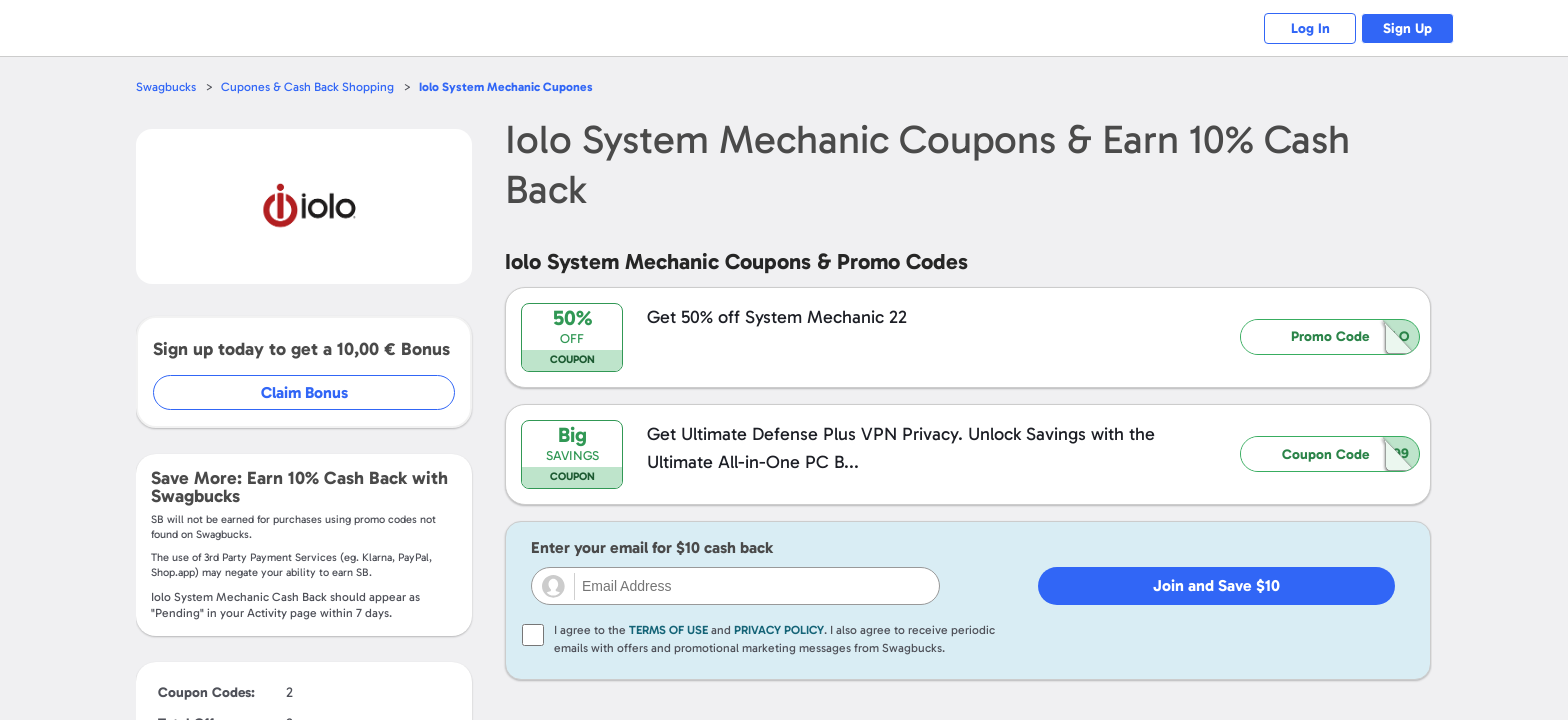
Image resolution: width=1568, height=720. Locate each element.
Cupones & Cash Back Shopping (311, 86)
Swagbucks (167, 86)
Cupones (514, 86)
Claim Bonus (305, 392)
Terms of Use (668, 630)
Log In (1299, 28)
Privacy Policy (779, 630)
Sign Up (1404, 28)
